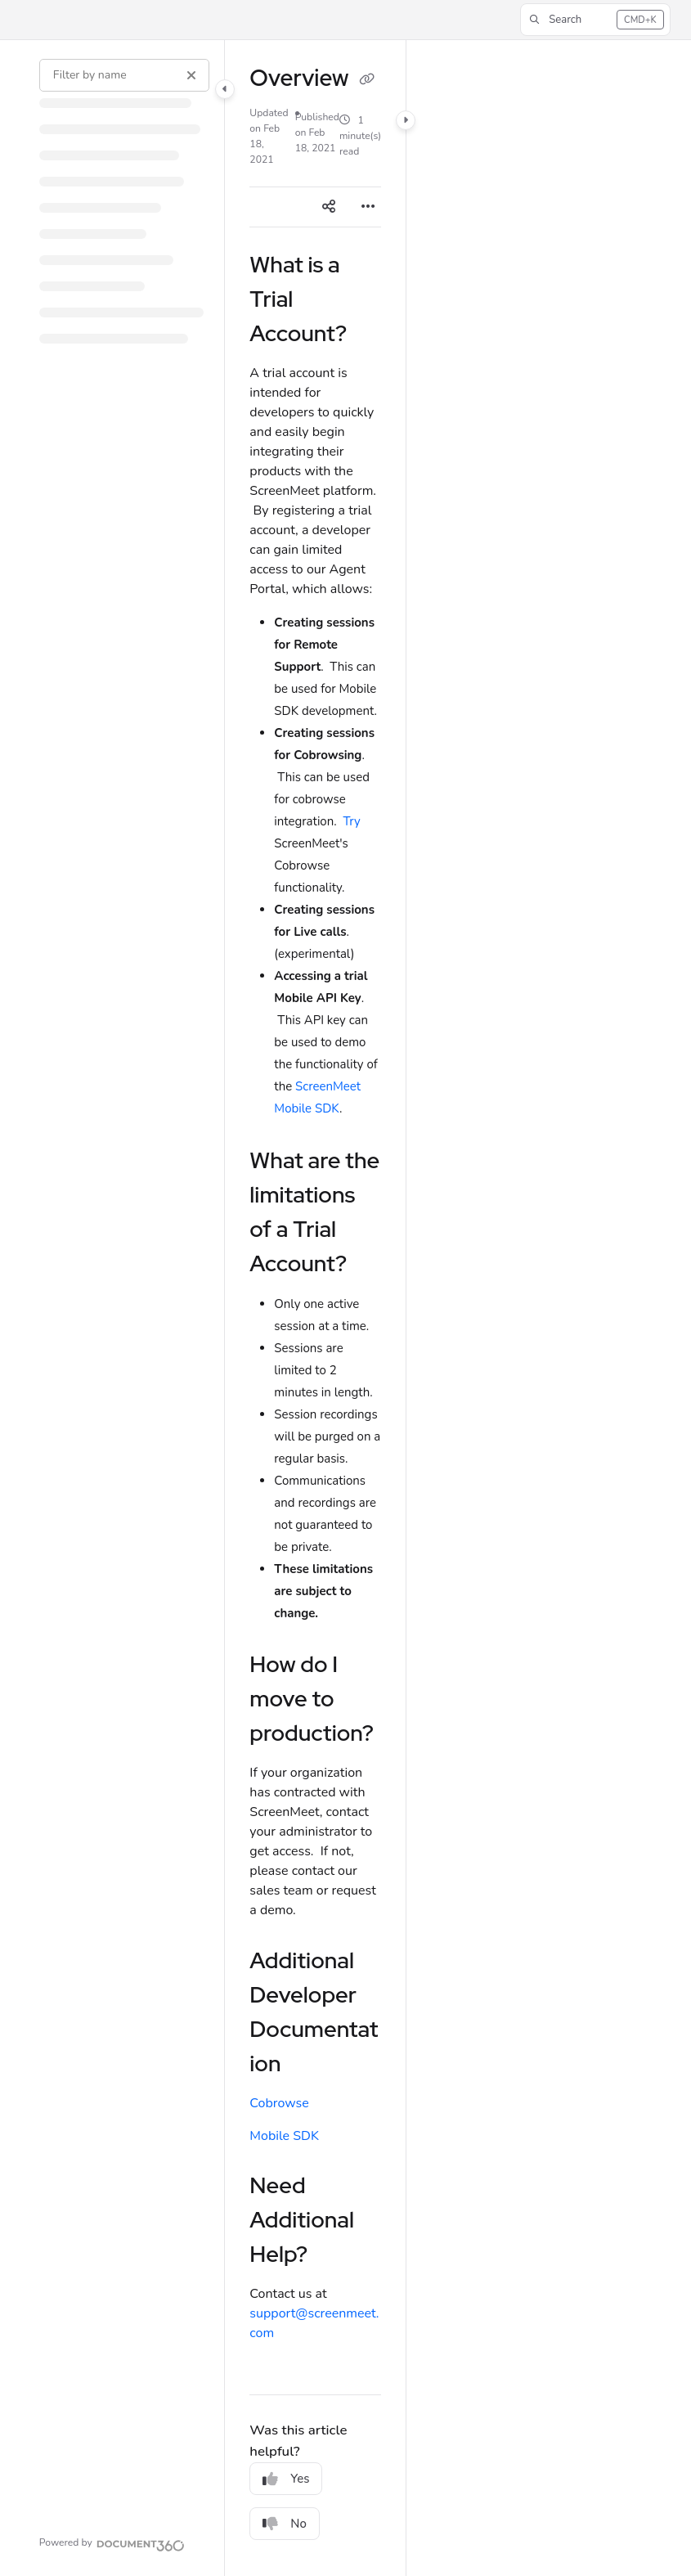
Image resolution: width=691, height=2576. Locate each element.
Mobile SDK (284, 2136)
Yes (285, 2478)
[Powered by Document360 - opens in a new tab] (112, 2543)
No (284, 2523)
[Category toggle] (225, 89)
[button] (595, 19)
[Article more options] (368, 207)
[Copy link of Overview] (366, 80)
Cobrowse (278, 2103)
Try (351, 821)
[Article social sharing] (329, 207)
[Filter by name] (124, 75)
